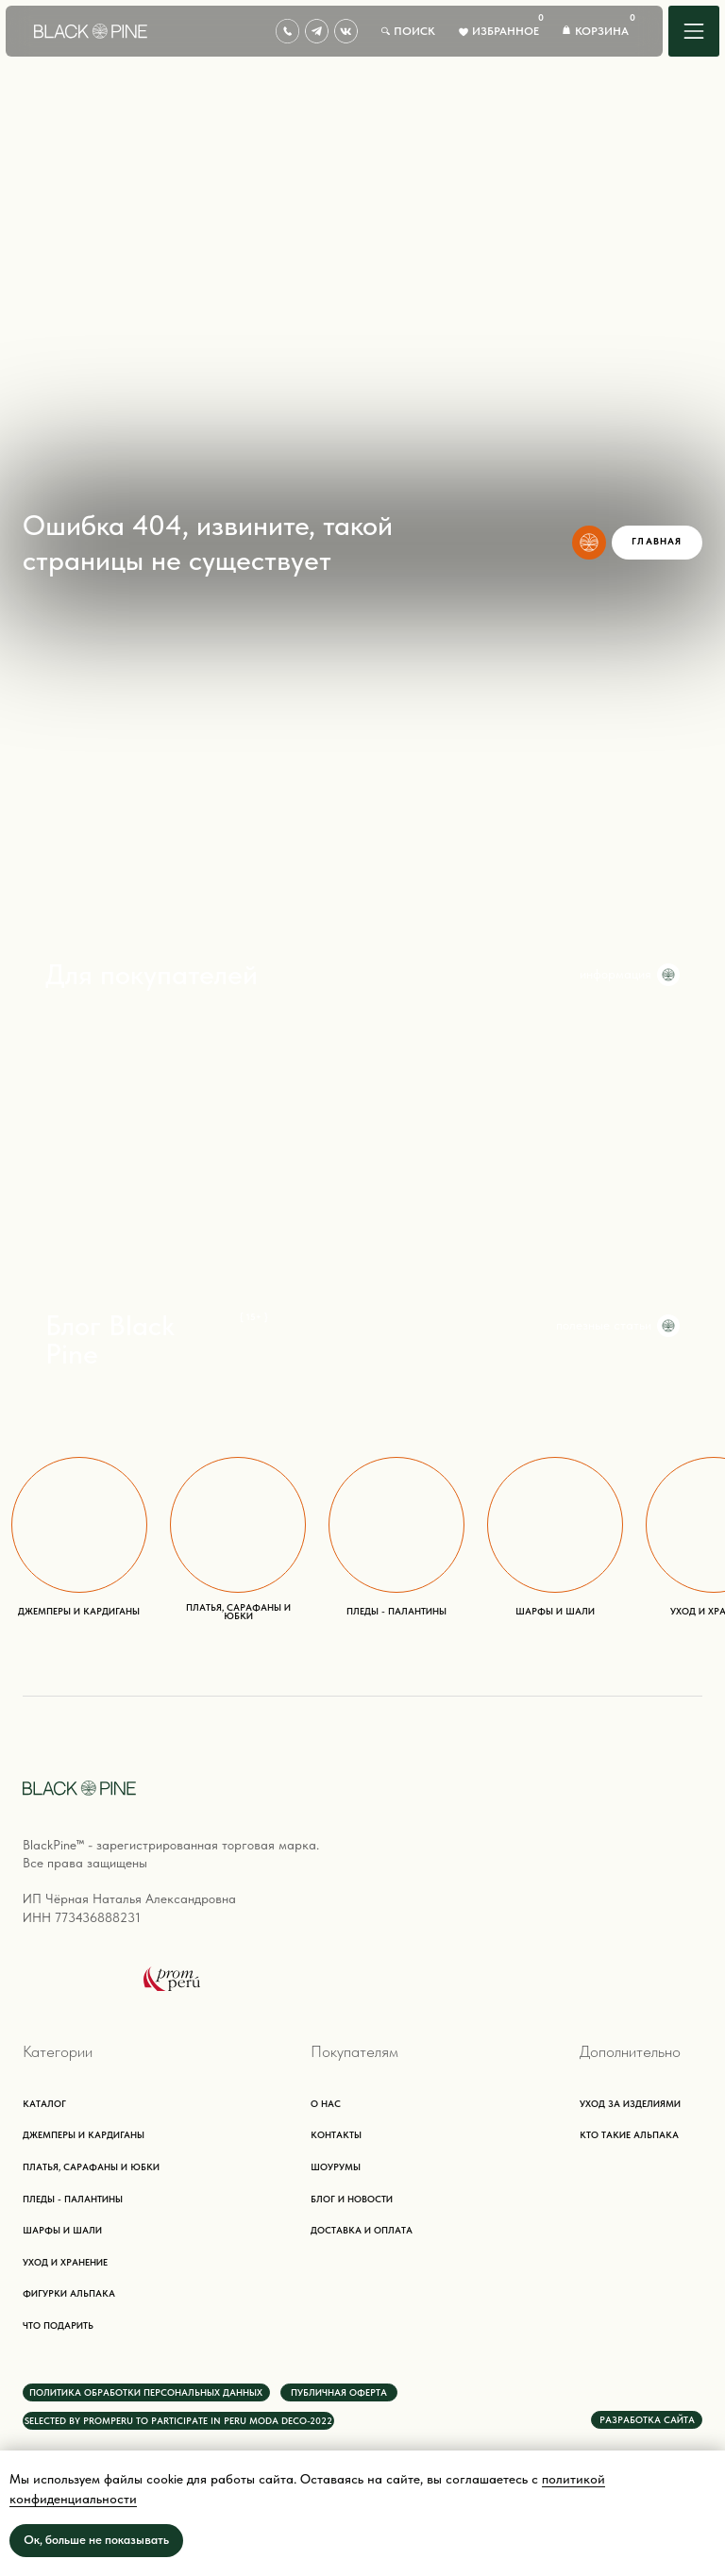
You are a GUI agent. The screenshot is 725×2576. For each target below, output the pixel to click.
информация (615, 973)
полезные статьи (603, 1324)
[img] (693, 31)
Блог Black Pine (110, 1339)
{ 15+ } (254, 1317)
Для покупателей (151, 974)
